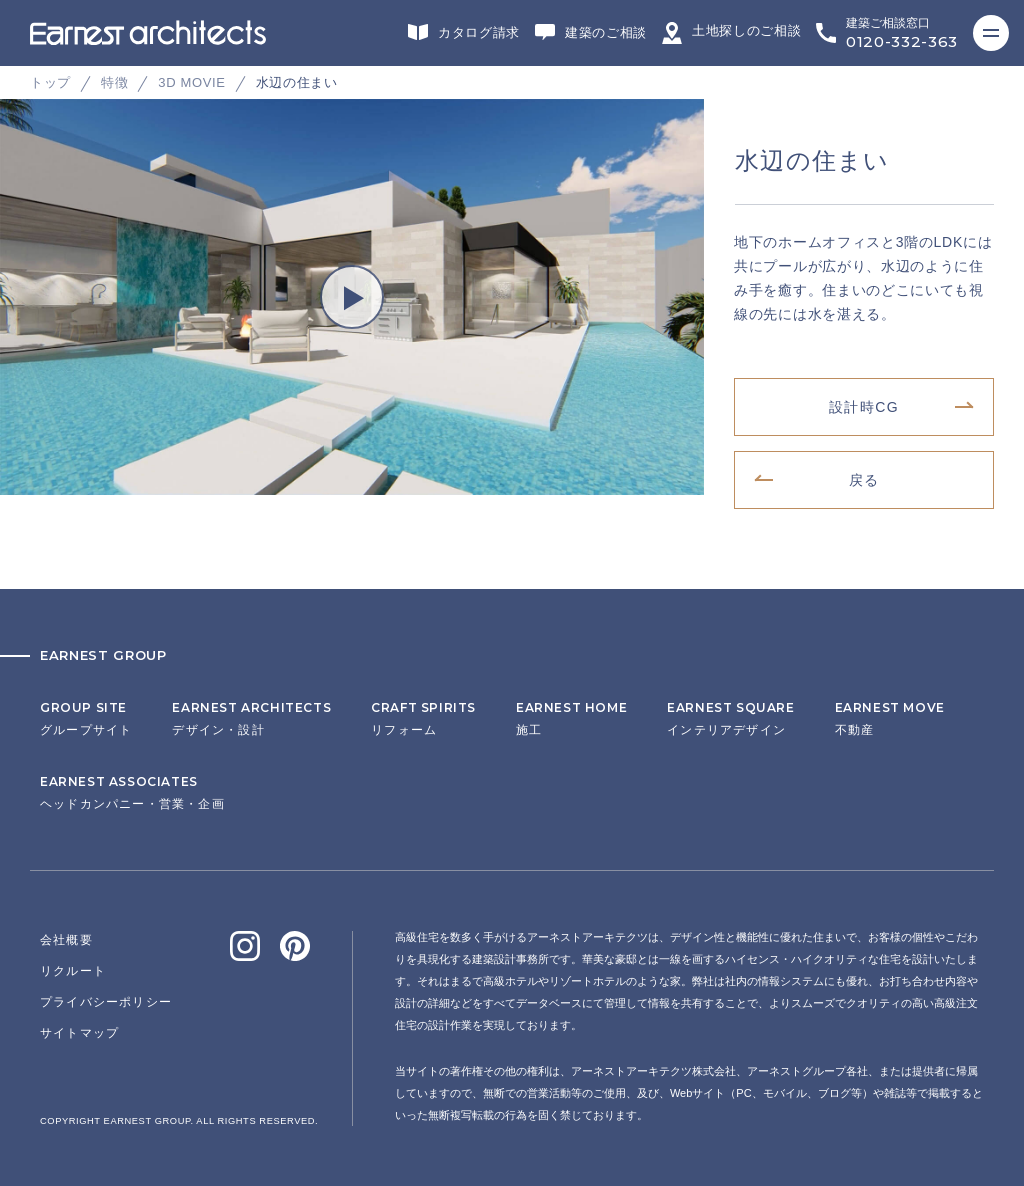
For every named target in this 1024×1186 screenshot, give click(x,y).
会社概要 (66, 940)
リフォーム (423, 719)
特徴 (114, 82)
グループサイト (86, 719)
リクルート (73, 971)
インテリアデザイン (730, 719)
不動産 (890, 719)
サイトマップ (79, 1033)
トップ (50, 82)
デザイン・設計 (251, 719)
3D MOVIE (191, 82)
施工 (571, 719)
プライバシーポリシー (106, 1002)
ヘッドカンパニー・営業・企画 (132, 793)
